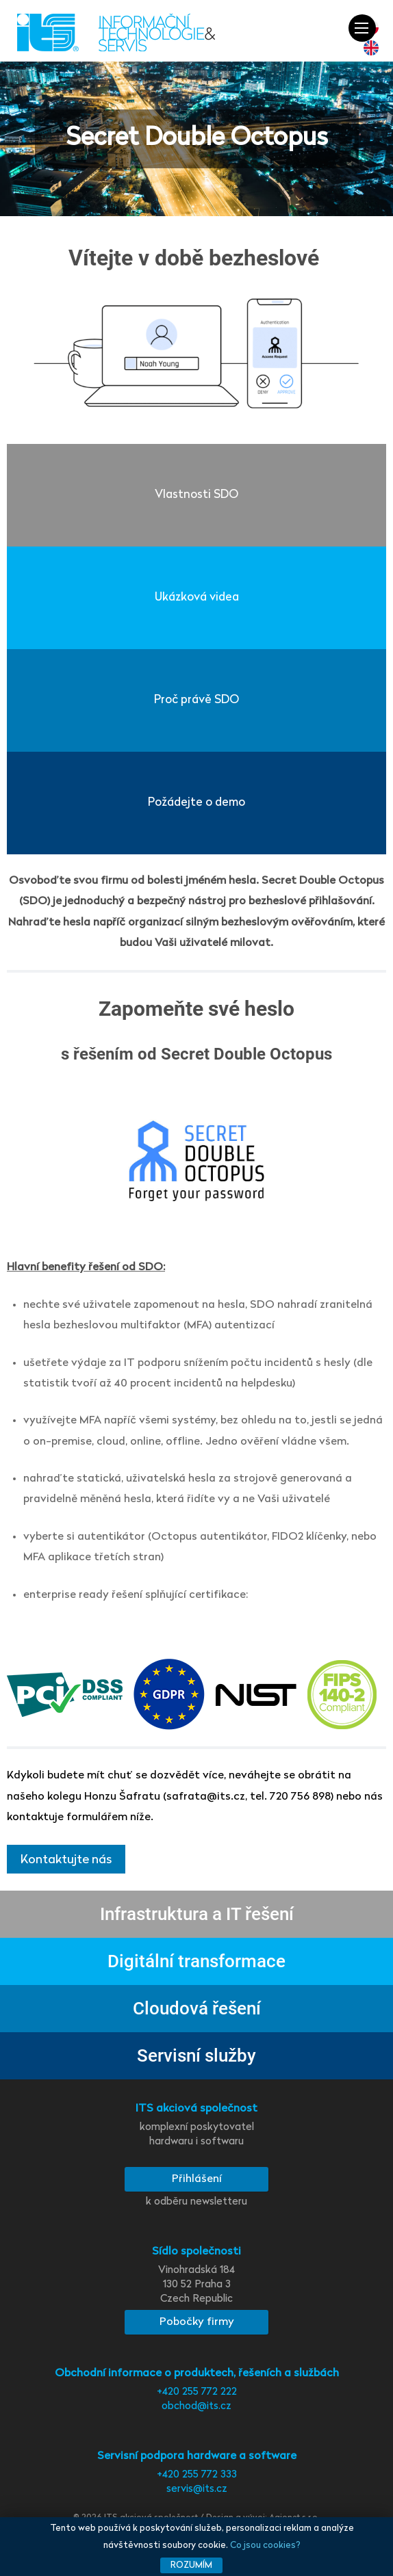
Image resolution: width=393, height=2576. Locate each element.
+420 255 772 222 (197, 2392)
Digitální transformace (196, 1961)
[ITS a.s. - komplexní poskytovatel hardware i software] (116, 33)
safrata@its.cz (205, 1796)
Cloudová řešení (197, 2008)
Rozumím (191, 2565)
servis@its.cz (196, 2489)
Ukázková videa (197, 597)
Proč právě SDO (196, 700)
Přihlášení (197, 2179)
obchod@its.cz (196, 2407)
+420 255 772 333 (197, 2475)
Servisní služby (196, 2055)
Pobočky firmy (197, 2322)
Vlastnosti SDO (196, 495)
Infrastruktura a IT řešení (197, 1914)
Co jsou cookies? (265, 2545)
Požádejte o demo (196, 803)
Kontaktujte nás (66, 1860)
